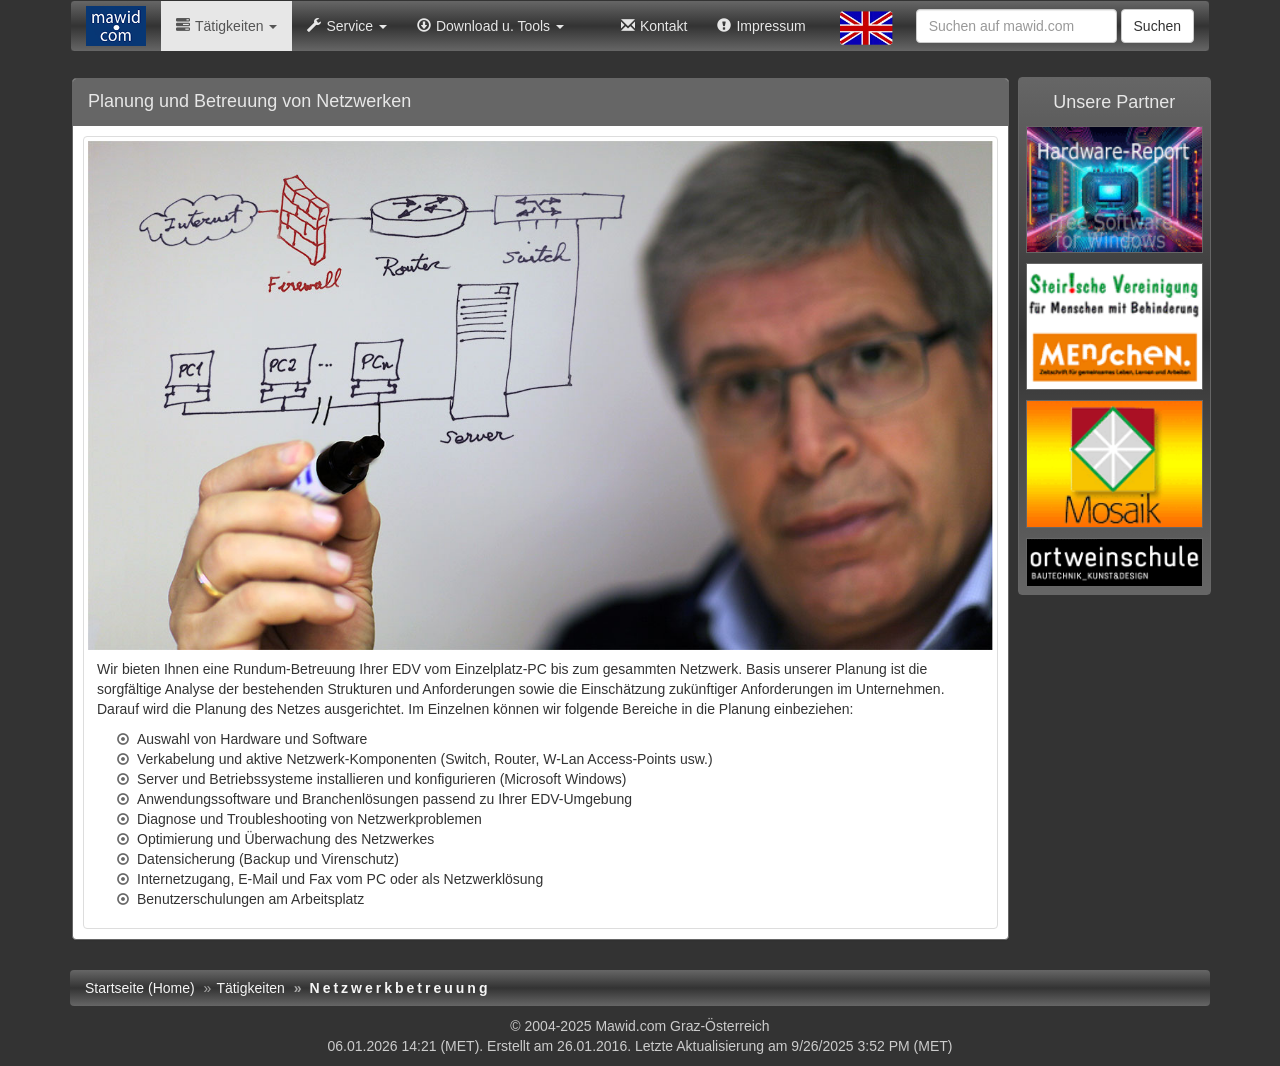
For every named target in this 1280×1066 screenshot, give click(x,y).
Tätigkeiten (226, 26)
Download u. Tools (490, 26)
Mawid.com (630, 1026)
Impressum (761, 26)
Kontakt (654, 26)
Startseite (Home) (140, 988)
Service (347, 26)
